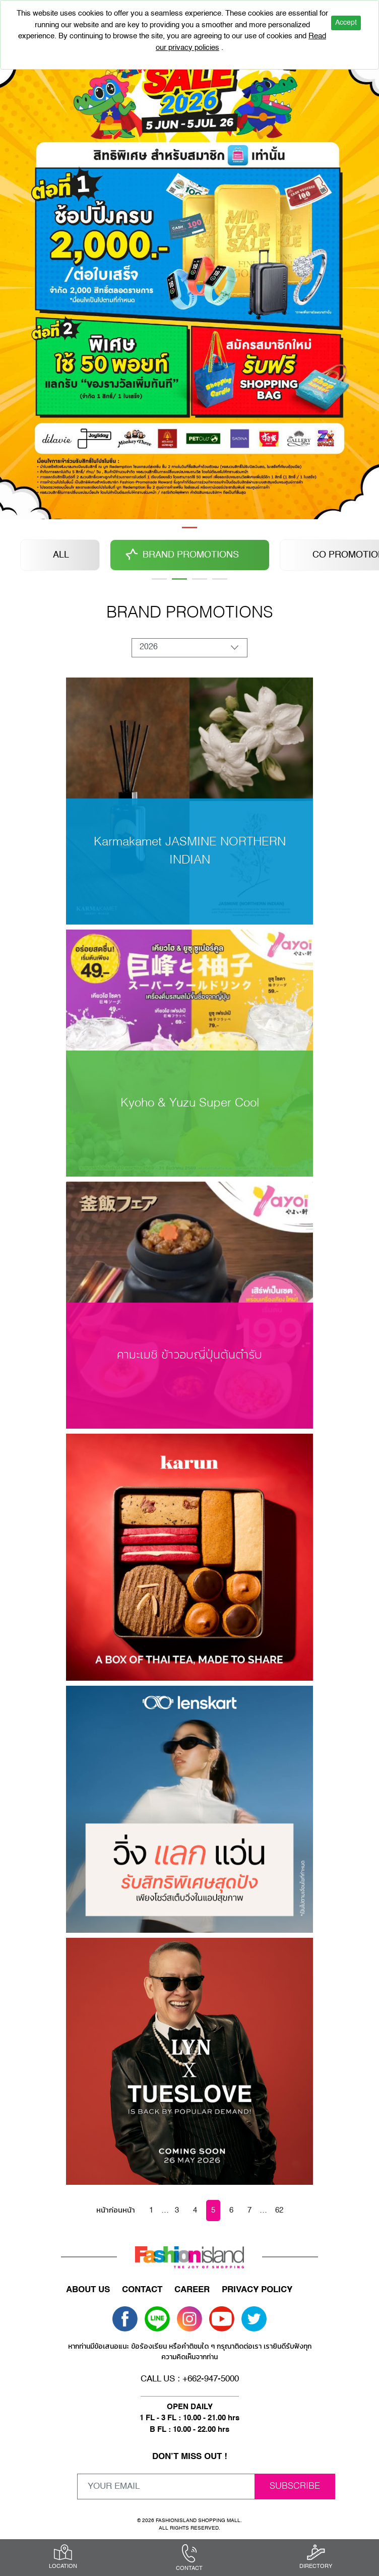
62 (279, 2210)
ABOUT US (88, 2290)
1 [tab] (189, 527)
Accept (346, 22)
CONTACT (142, 2290)
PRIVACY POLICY (257, 2290)
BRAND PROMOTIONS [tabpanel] (191, 555)
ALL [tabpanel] (61, 555)
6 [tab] (219, 579)
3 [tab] (199, 579)
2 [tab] (179, 579)
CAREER (192, 2290)
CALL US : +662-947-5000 (190, 2379)
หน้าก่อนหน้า (115, 2210)
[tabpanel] (189, 273)
